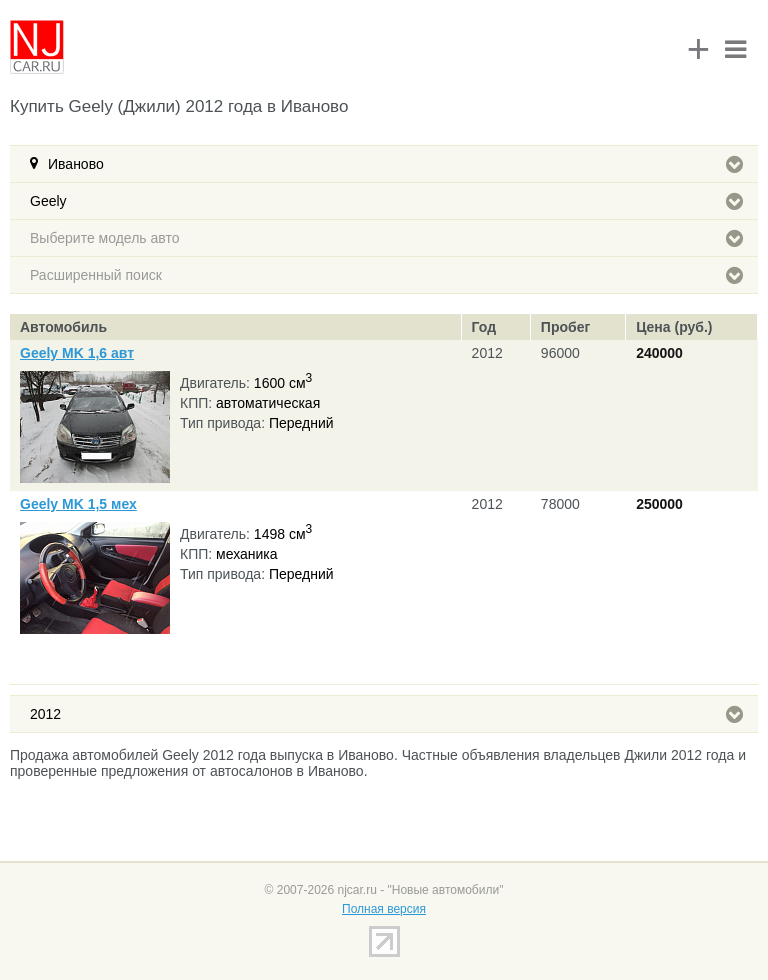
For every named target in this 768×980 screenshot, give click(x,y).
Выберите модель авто (386, 238)
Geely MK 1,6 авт (77, 353)
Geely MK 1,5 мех (78, 504)
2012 (386, 714)
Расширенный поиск (386, 275)
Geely (386, 201)
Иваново (395, 164)
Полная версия (384, 909)
